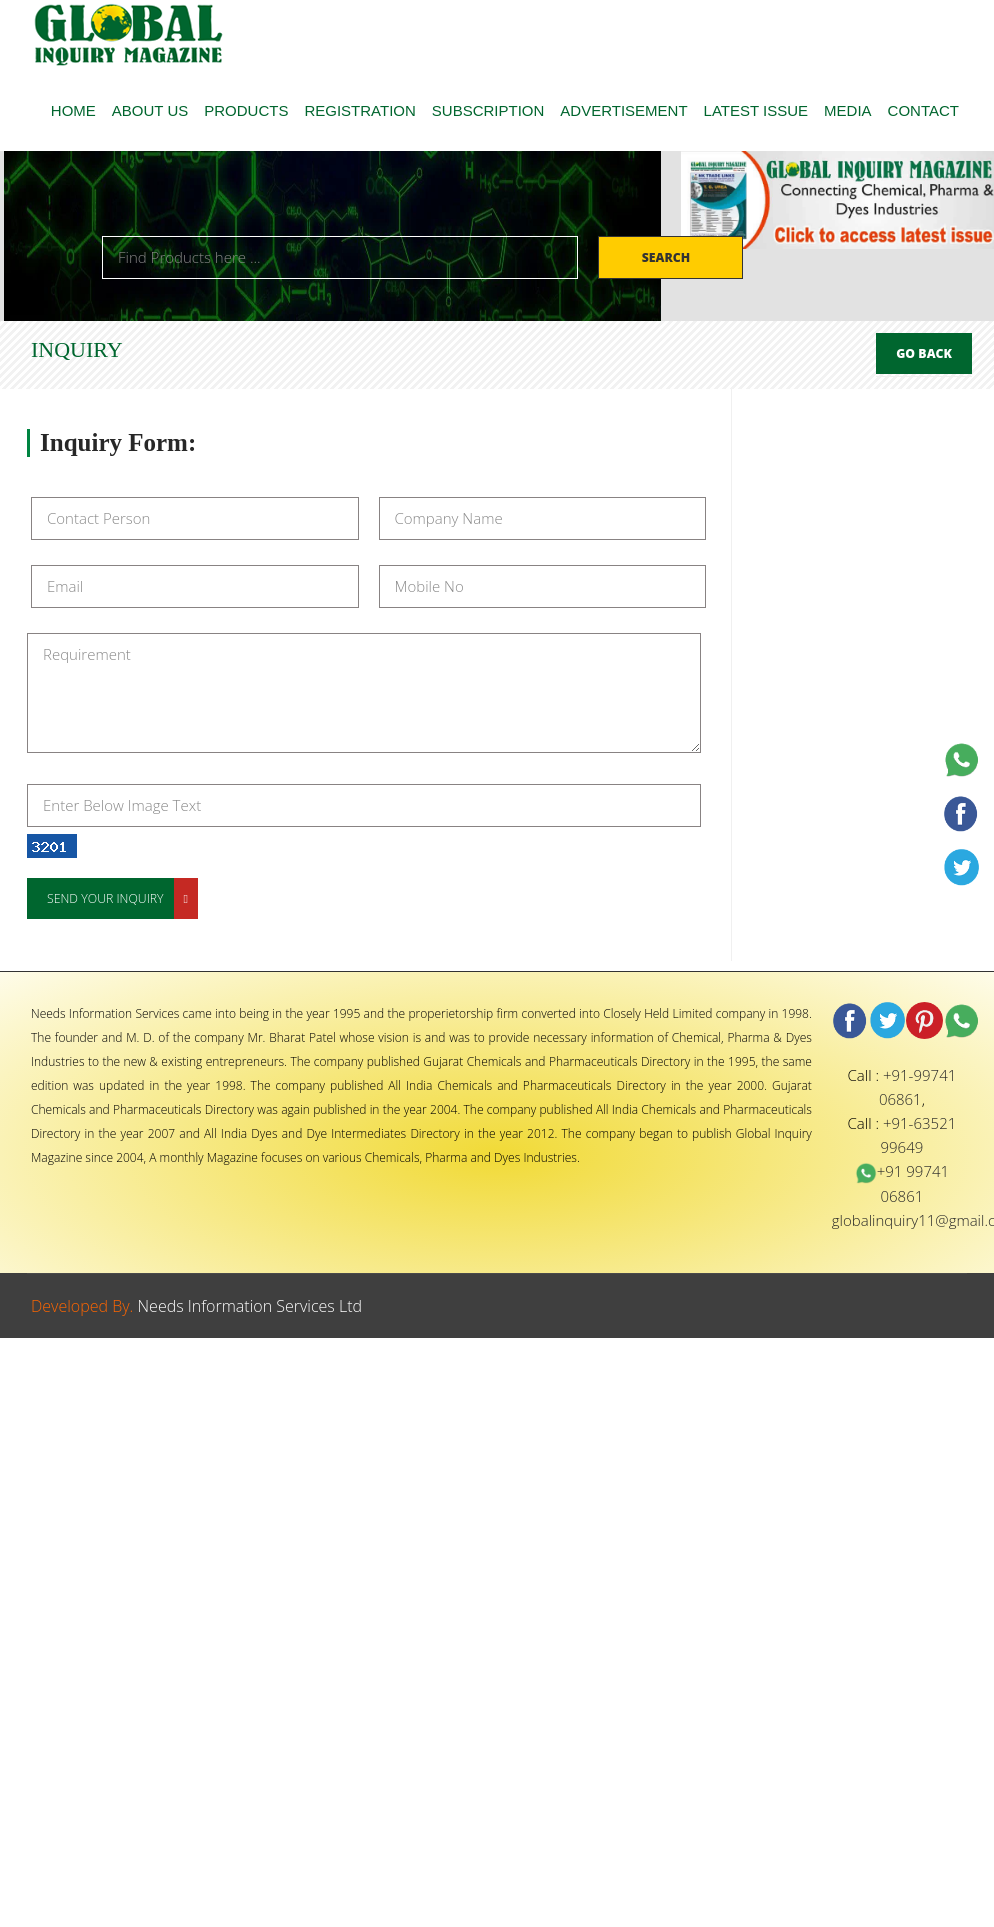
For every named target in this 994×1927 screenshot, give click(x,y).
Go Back (924, 353)
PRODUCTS (246, 110)
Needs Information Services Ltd (250, 1306)
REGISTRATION (359, 110)
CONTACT (923, 110)
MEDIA (848, 110)
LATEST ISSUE (756, 110)
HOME (73, 110)
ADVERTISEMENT (623, 110)
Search (668, 257)
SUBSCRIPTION (488, 110)
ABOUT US (150, 110)
